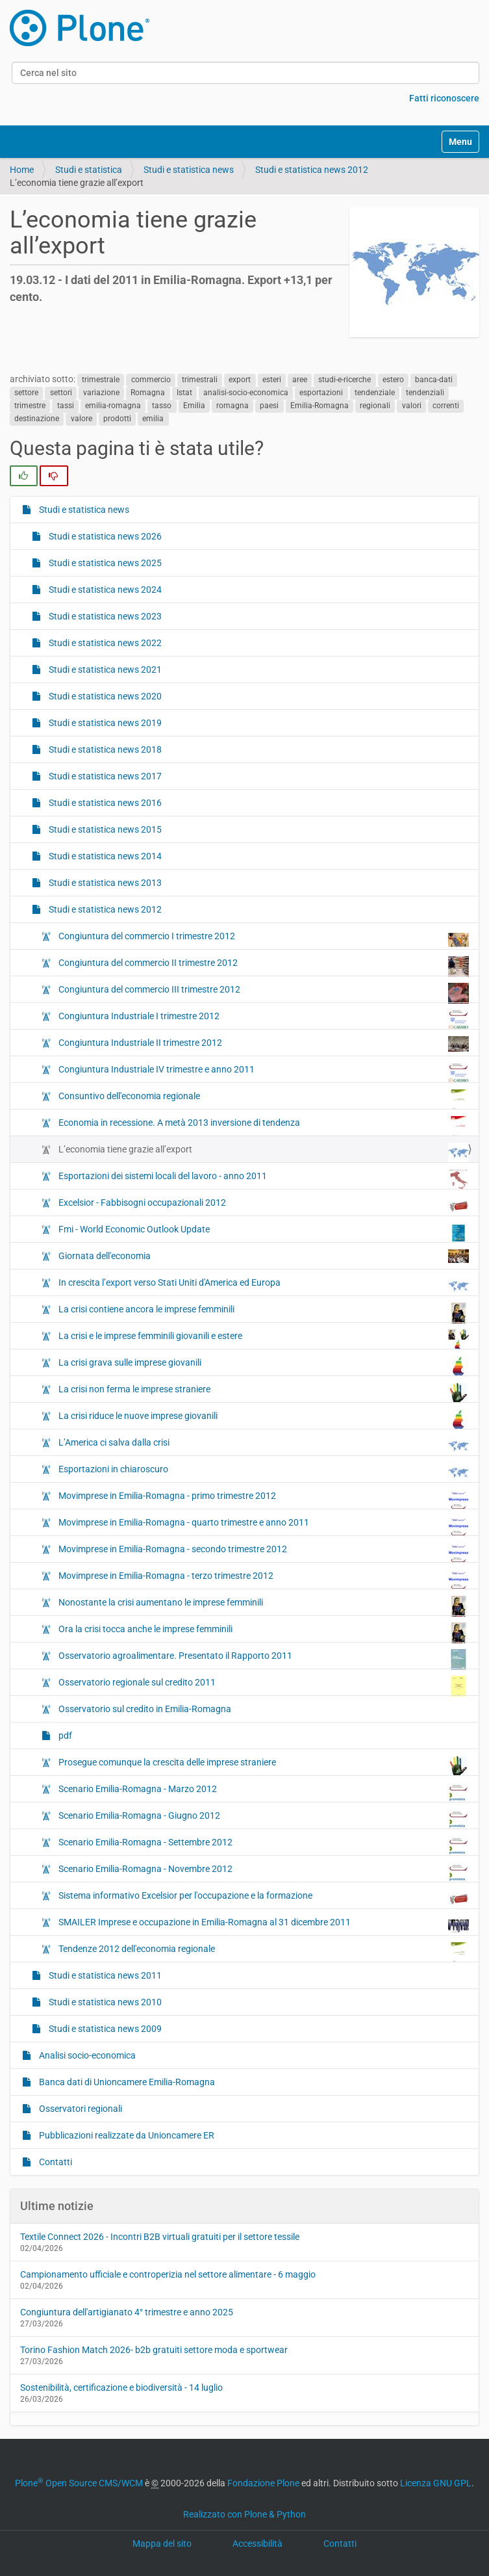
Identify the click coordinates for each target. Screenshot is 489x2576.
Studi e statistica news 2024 (104, 589)
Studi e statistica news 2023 (104, 616)
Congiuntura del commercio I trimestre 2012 (262, 939)
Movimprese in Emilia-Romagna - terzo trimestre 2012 (262, 1579)
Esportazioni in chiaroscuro (262, 1472)
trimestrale (100, 379)
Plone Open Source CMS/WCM (79, 2483)
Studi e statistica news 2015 (104, 829)
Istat (184, 392)
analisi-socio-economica (245, 392)
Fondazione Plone (263, 2483)
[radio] (24, 475)
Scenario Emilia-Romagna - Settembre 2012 (262, 1845)
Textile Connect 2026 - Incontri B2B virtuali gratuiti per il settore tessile (159, 2236)
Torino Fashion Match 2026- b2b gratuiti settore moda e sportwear (154, 2350)
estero (393, 379)
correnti (446, 405)
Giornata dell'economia (262, 1256)
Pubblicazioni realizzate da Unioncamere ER (125, 2135)
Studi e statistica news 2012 (311, 169)
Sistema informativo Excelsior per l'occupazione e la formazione (262, 1898)
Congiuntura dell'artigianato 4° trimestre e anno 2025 (126, 2312)
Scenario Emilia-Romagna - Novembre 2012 (262, 1872)
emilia (153, 418)
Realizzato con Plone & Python (244, 2514)
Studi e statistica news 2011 (104, 1975)
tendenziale (375, 392)
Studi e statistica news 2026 (104, 536)
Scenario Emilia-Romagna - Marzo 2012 (262, 1792)
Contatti (54, 2162)
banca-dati (434, 379)
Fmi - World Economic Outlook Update (262, 1232)
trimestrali (200, 379)
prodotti (117, 418)
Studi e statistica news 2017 (104, 776)
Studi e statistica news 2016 (104, 803)
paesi (269, 405)
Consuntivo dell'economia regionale (262, 1099)
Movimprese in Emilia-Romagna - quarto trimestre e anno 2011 (262, 1525)
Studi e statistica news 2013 (104, 883)
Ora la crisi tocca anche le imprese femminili (262, 1632)
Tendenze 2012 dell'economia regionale (262, 1952)
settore (26, 392)
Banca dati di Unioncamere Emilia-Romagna (126, 2082)
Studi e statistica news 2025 (104, 563)
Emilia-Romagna (319, 405)
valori (411, 405)
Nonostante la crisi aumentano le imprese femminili (262, 1605)
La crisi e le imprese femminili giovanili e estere (262, 1339)
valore (81, 418)
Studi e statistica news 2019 (104, 723)
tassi (65, 405)
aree (299, 379)
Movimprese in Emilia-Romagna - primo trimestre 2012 (262, 1499)
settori (61, 392)
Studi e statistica (88, 169)
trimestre (29, 405)
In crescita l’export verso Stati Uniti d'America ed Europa (262, 1285)
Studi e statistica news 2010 (104, 2002)
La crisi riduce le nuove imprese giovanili (262, 1419)
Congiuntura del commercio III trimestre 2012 (262, 992)
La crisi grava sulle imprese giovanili (262, 1365)
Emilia (194, 405)
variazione (101, 392)
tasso (161, 405)
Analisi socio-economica (86, 2055)
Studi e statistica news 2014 (104, 856)
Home (22, 169)
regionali (375, 405)
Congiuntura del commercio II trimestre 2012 (262, 966)
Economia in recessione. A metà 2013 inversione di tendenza (262, 1126)
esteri (271, 379)
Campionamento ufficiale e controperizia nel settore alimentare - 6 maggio (168, 2274)
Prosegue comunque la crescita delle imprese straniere (262, 1765)
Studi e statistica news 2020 (104, 696)
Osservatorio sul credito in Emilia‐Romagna (143, 1709)
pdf (64, 1735)
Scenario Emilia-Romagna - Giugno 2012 (262, 1818)
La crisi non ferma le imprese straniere (262, 1392)
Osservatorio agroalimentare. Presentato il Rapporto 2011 (262, 1659)
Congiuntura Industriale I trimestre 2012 (262, 1019)
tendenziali (425, 392)
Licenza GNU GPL (435, 2483)
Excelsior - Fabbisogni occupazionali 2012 (262, 1206)
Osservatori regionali (79, 2108)
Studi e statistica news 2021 (104, 669)
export (240, 379)
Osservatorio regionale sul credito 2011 (262, 1685)
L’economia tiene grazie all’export (262, 1152)
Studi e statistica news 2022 (104, 643)
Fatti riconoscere (444, 98)
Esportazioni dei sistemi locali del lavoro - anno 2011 (262, 1179)
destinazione (36, 418)
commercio (151, 379)
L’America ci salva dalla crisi (262, 1445)
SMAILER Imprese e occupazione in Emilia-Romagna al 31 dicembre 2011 (262, 1925)
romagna (232, 405)
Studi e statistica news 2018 (104, 749)
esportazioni (321, 392)
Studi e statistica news (189, 169)
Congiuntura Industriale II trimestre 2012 (262, 1044)
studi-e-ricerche (344, 379)
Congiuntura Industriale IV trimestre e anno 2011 (262, 1072)
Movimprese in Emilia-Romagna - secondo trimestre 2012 (262, 1552)
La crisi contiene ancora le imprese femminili (262, 1312)
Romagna (148, 392)
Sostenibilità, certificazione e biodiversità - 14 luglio (121, 2387)
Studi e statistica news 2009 (104, 2028)
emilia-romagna (113, 405)
